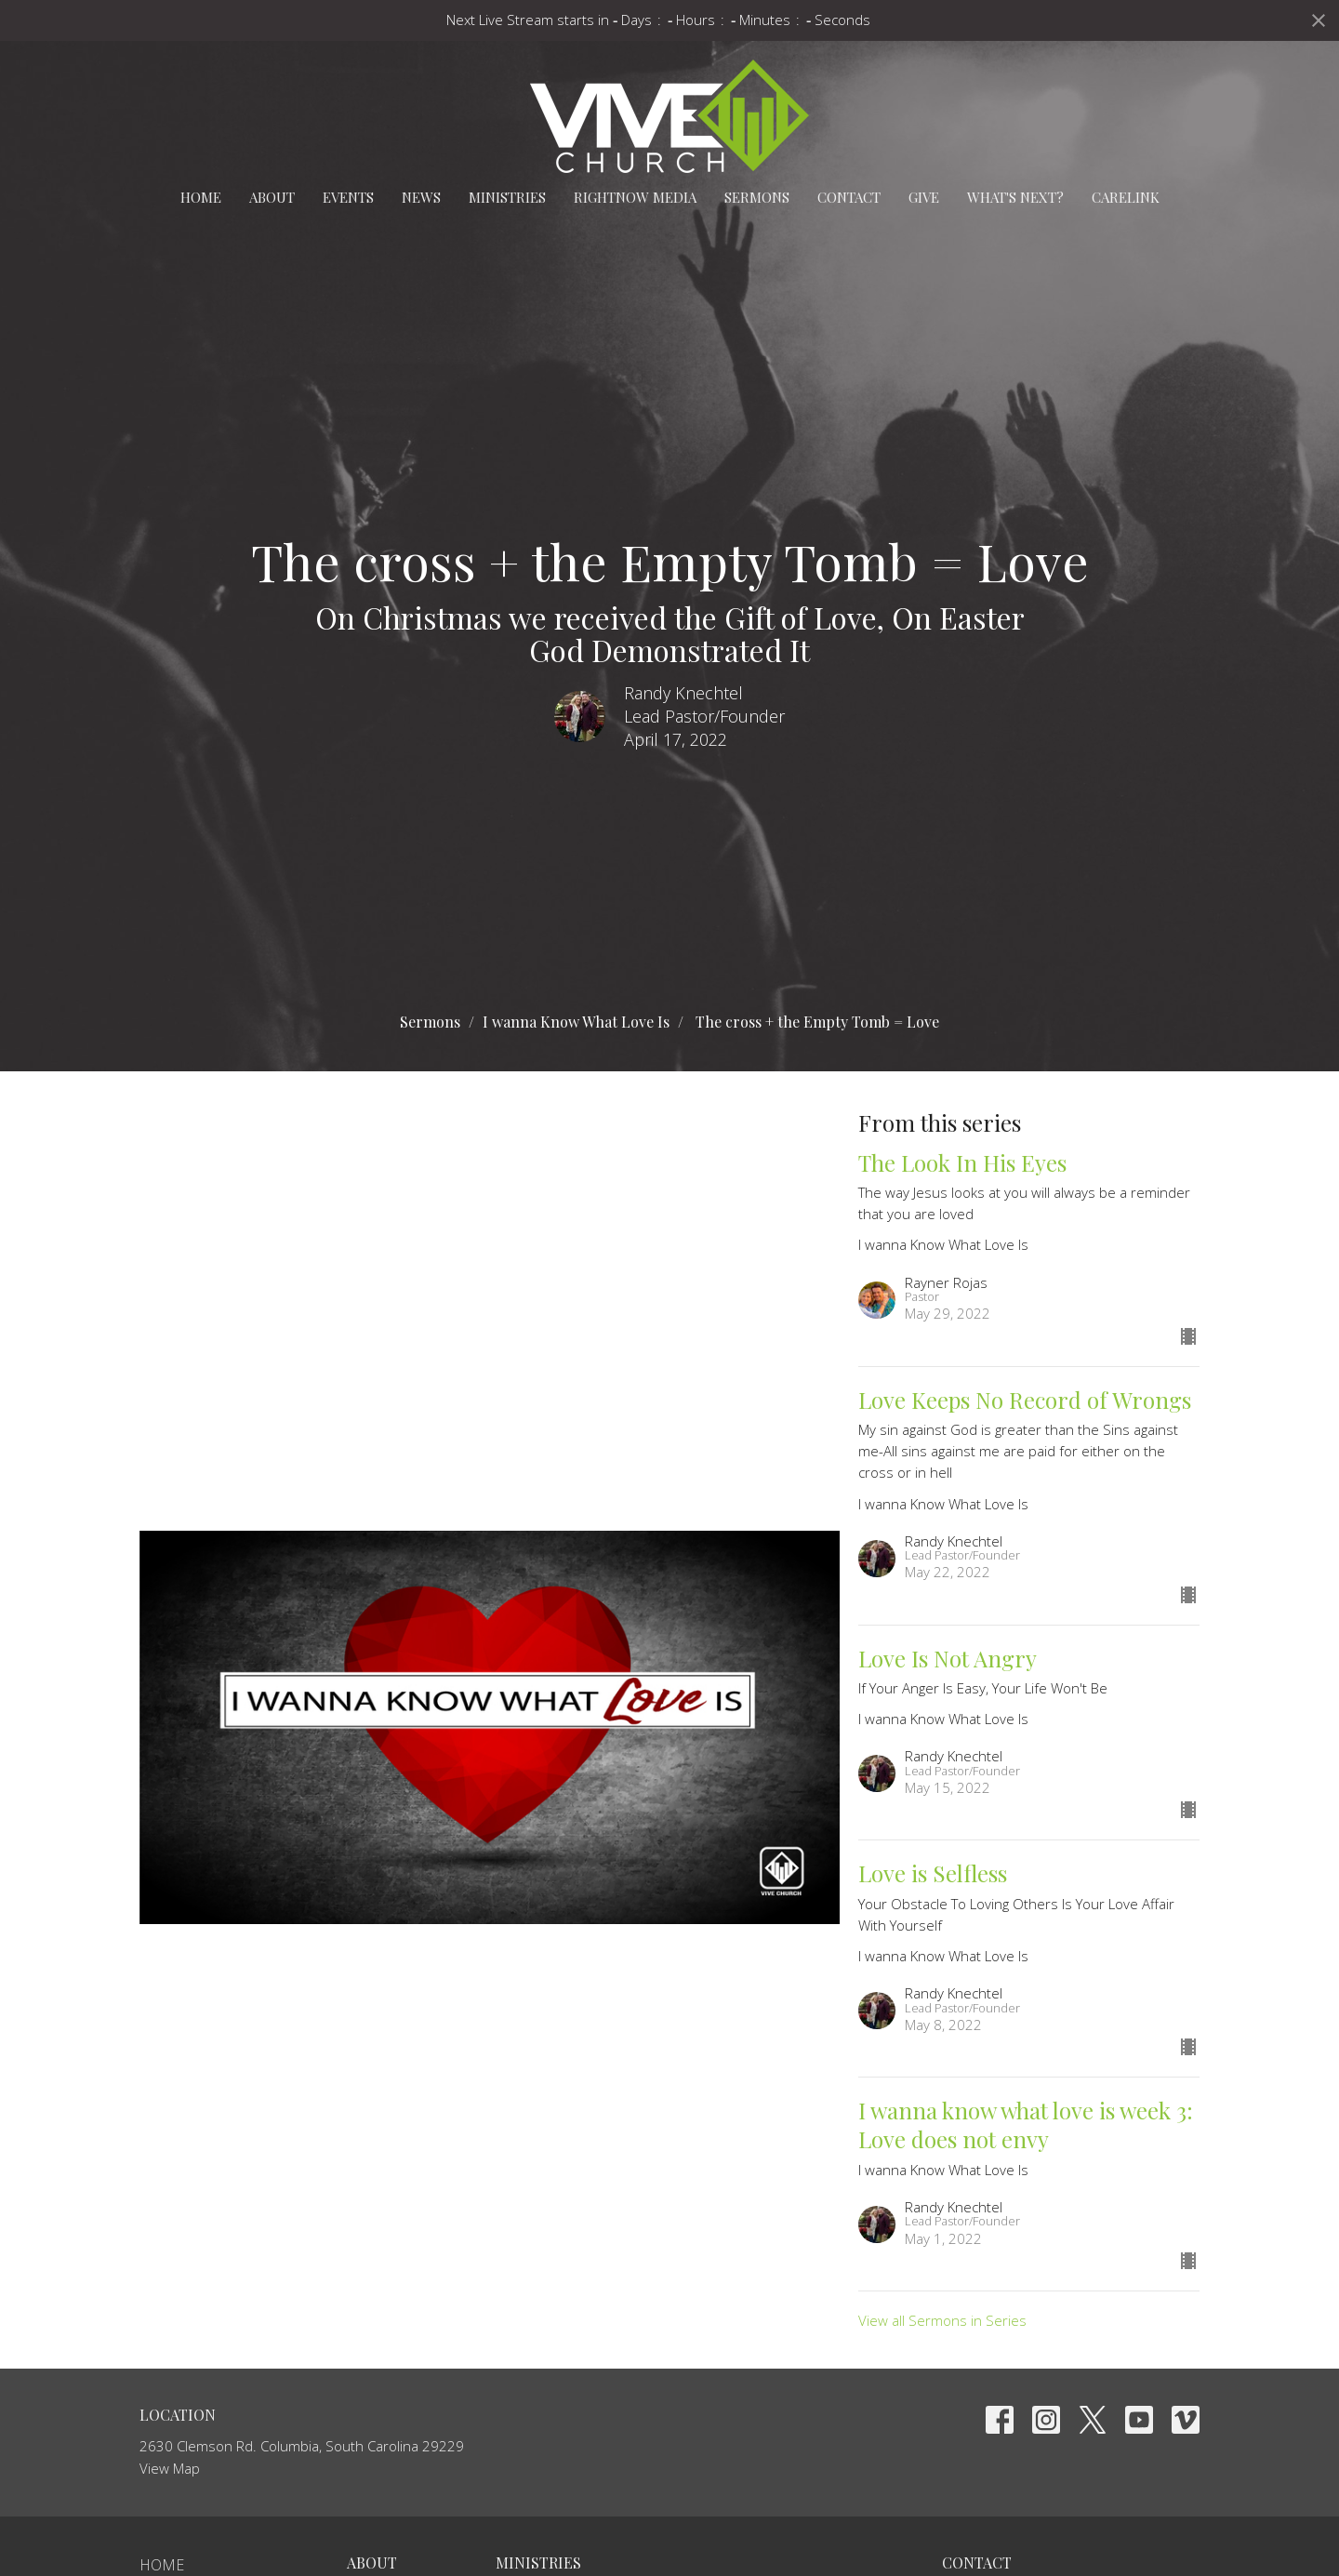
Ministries (507, 197)
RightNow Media (635, 197)
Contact (849, 197)
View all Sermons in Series (942, 2320)
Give (923, 197)
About (272, 197)
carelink (1126, 197)
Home (200, 197)
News (421, 197)
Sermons (756, 197)
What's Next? (1015, 197)
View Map (169, 2468)
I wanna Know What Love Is (576, 1021)
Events (348, 197)
